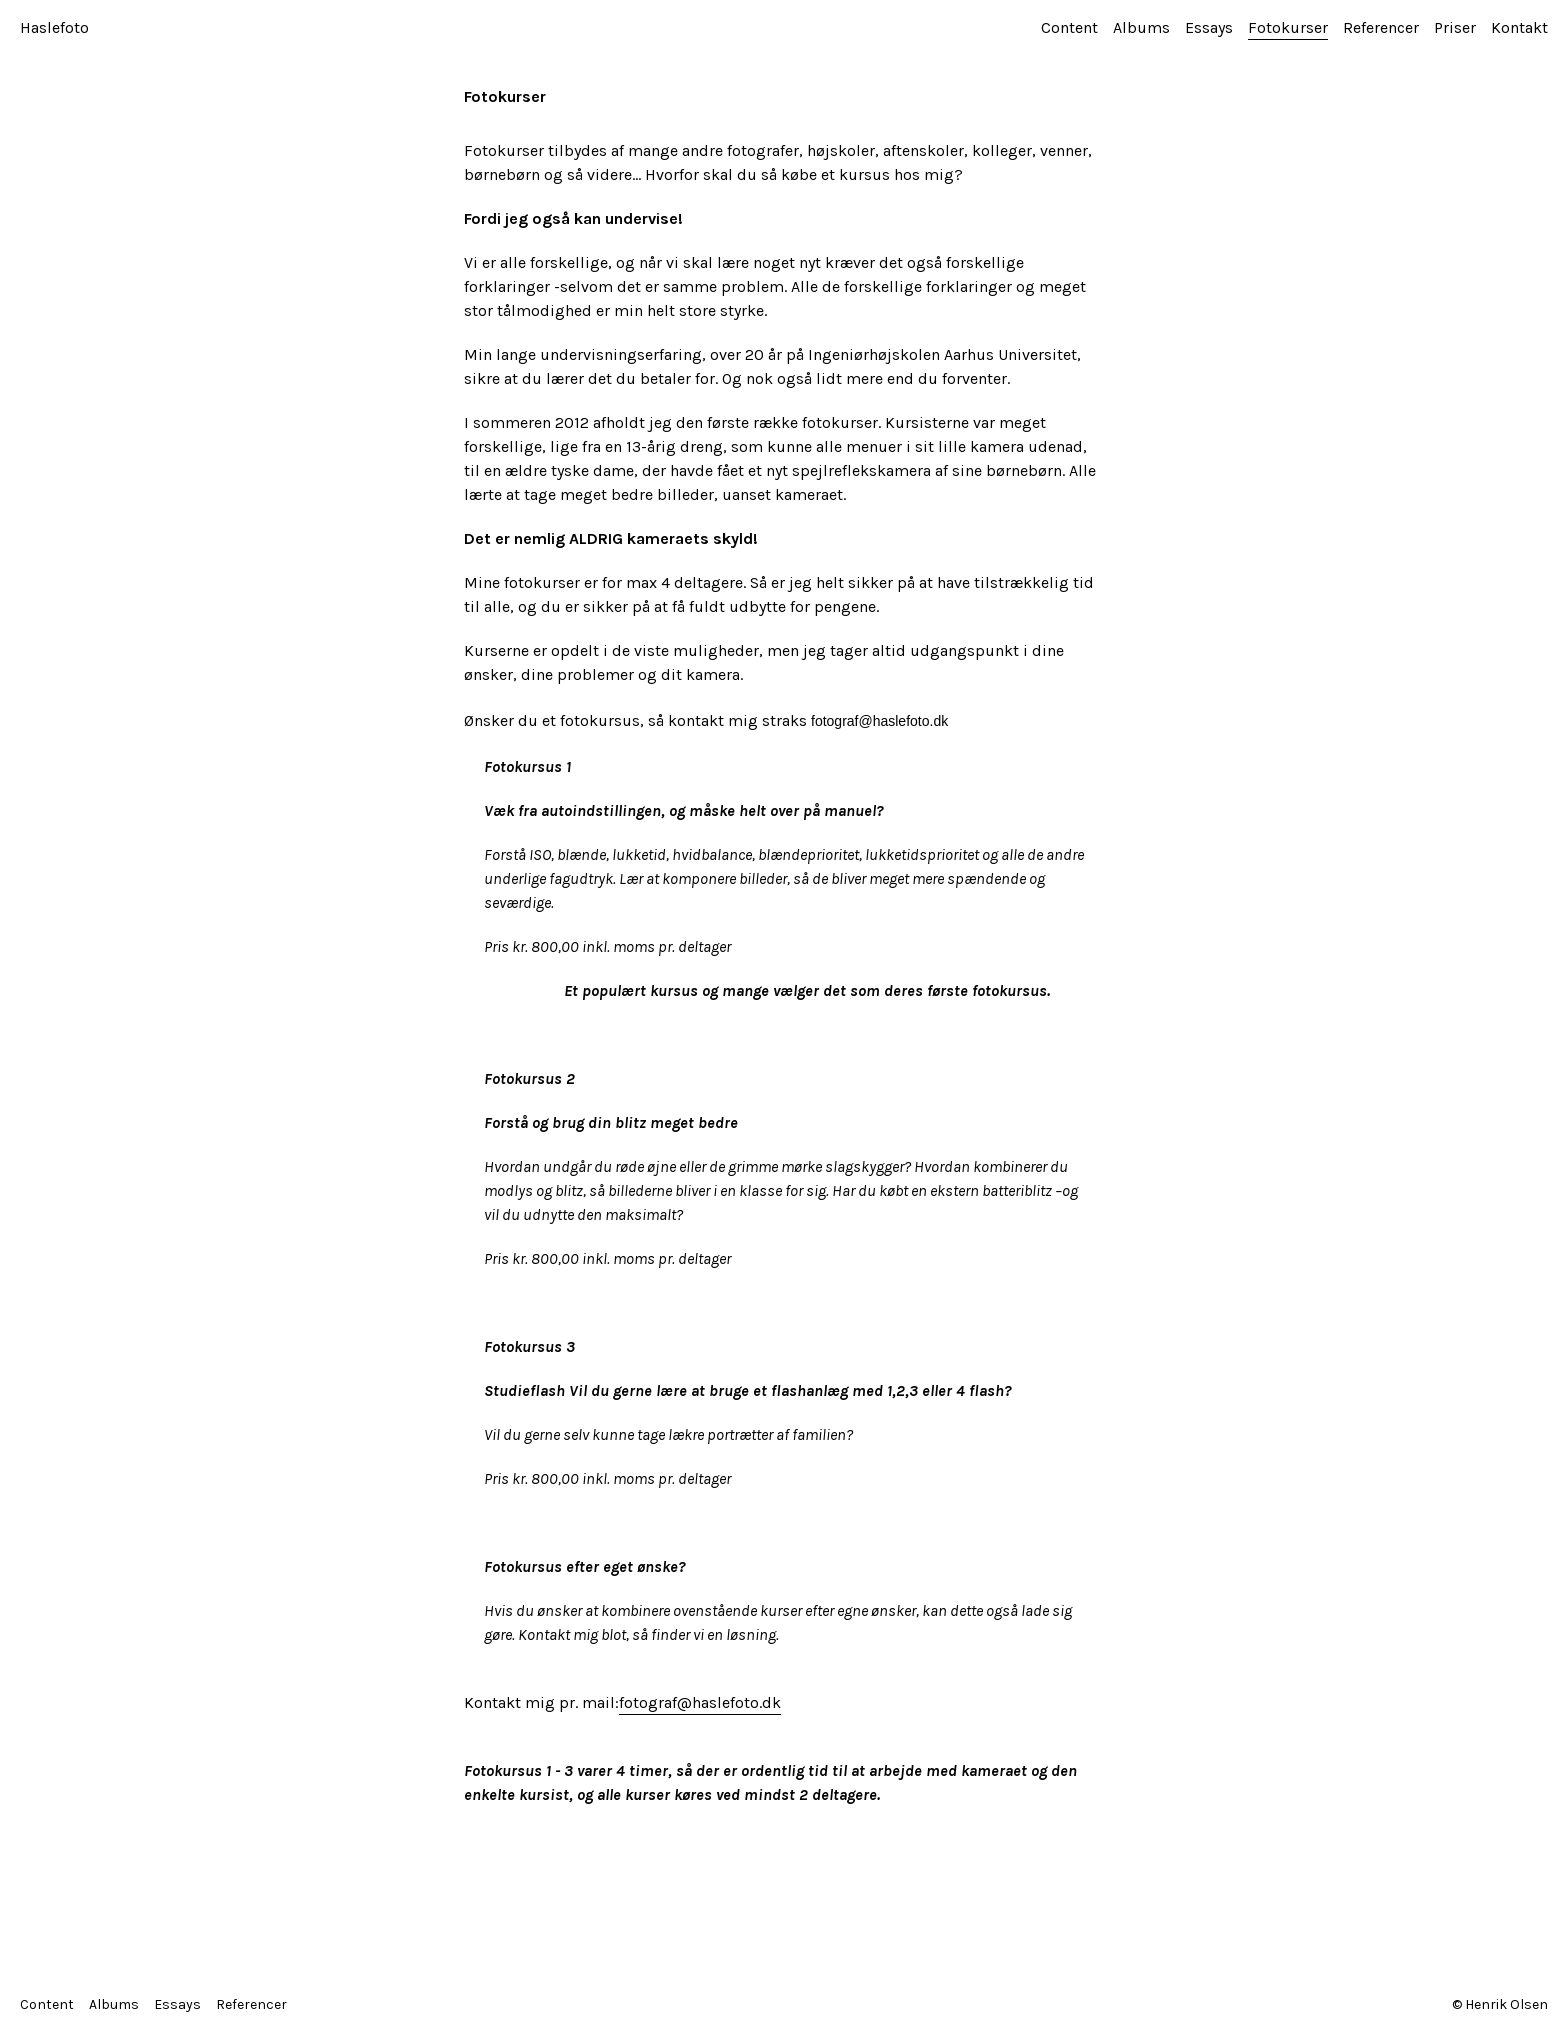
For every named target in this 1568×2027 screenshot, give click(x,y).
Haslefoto (54, 27)
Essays (1209, 27)
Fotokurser (1288, 27)
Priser (1455, 27)
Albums (1141, 27)
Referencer (1381, 27)
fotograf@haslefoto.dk (700, 1702)
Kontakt (1519, 27)
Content (1069, 27)
